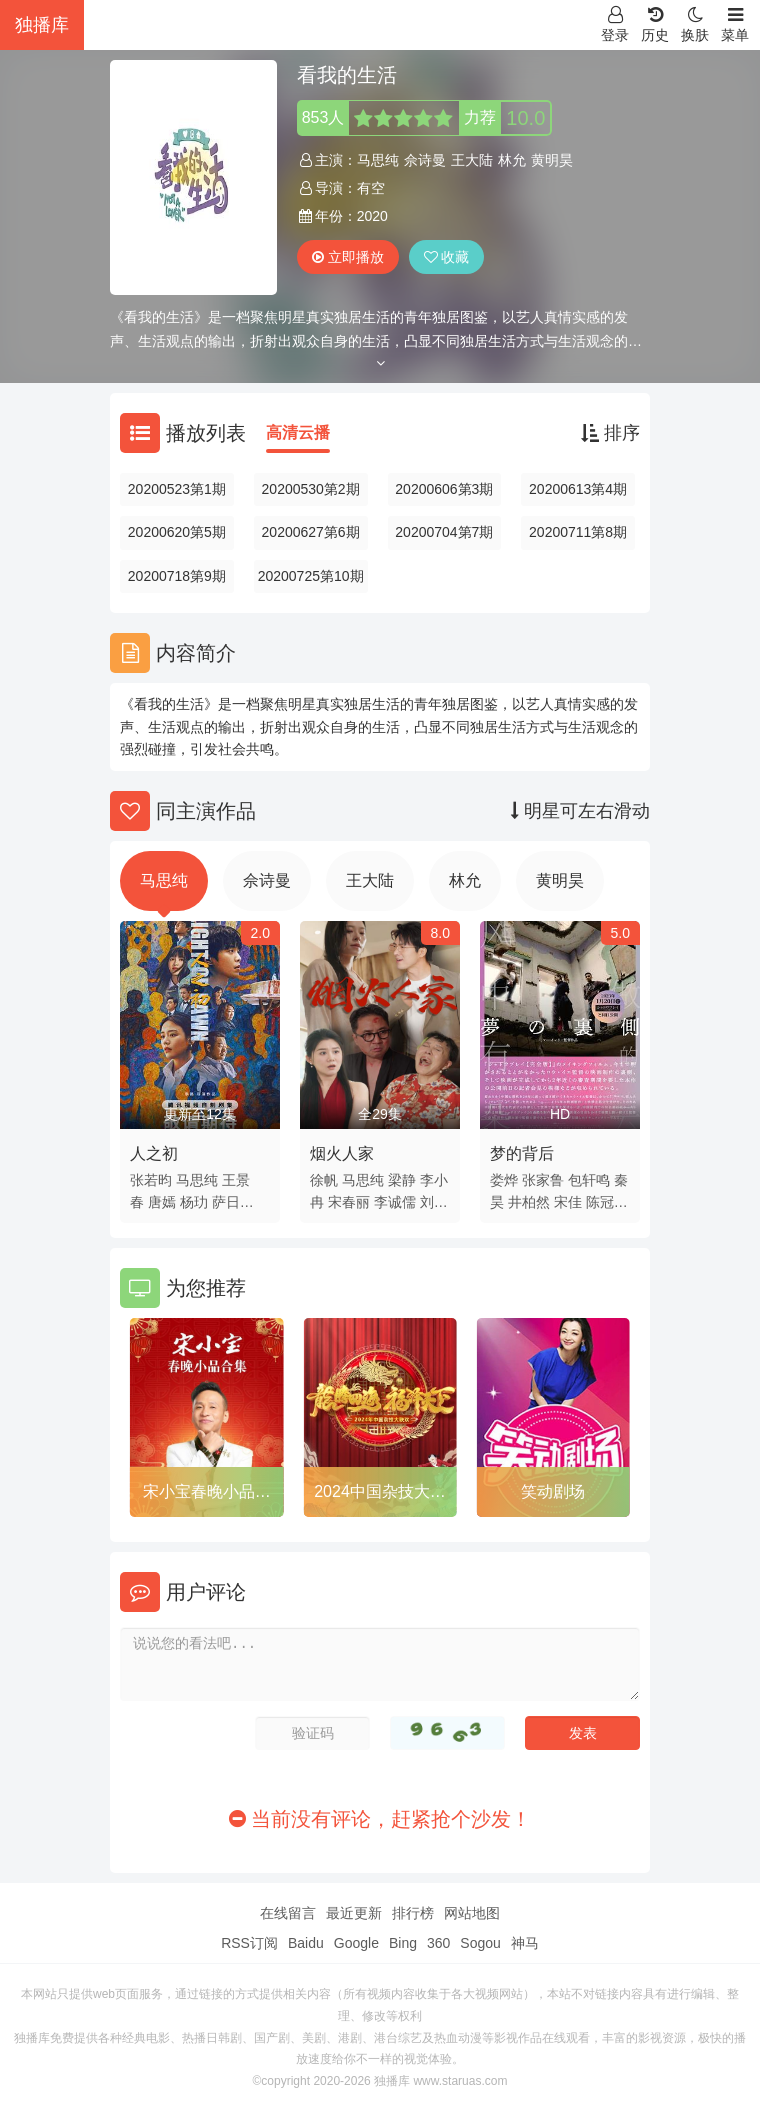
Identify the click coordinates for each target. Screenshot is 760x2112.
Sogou (480, 1943)
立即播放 (348, 257)
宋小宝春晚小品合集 (207, 1495)
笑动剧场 (553, 1491)
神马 (525, 1943)
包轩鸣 (589, 1180)
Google (356, 1943)
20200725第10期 (311, 576)
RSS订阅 (249, 1943)
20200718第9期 (177, 576)
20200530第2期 (311, 489)
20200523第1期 (177, 489)
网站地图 (472, 1913)
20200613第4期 (578, 489)
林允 (512, 160)
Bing (403, 1943)
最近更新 (354, 1913)
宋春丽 (349, 1202)
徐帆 (324, 1180)
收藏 (447, 257)
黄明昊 (552, 160)
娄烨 (504, 1180)
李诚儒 (395, 1202)
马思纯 (378, 160)
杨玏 (194, 1202)
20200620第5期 (177, 532)
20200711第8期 (578, 532)
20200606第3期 (444, 489)
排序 (610, 433)
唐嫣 (162, 1202)
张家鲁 (543, 1180)
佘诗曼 (425, 160)
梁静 (402, 1180)
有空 (371, 188)
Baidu (306, 1943)
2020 (372, 216)
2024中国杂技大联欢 (380, 1495)
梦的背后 (522, 1153)
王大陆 (472, 160)
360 (438, 1943)
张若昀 (151, 1180)
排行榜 (413, 1913)
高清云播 (298, 432)
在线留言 (288, 1913)
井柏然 (529, 1202)
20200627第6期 (311, 532)
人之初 (154, 1153)
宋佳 (568, 1202)
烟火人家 (342, 1153)
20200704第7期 (444, 532)
